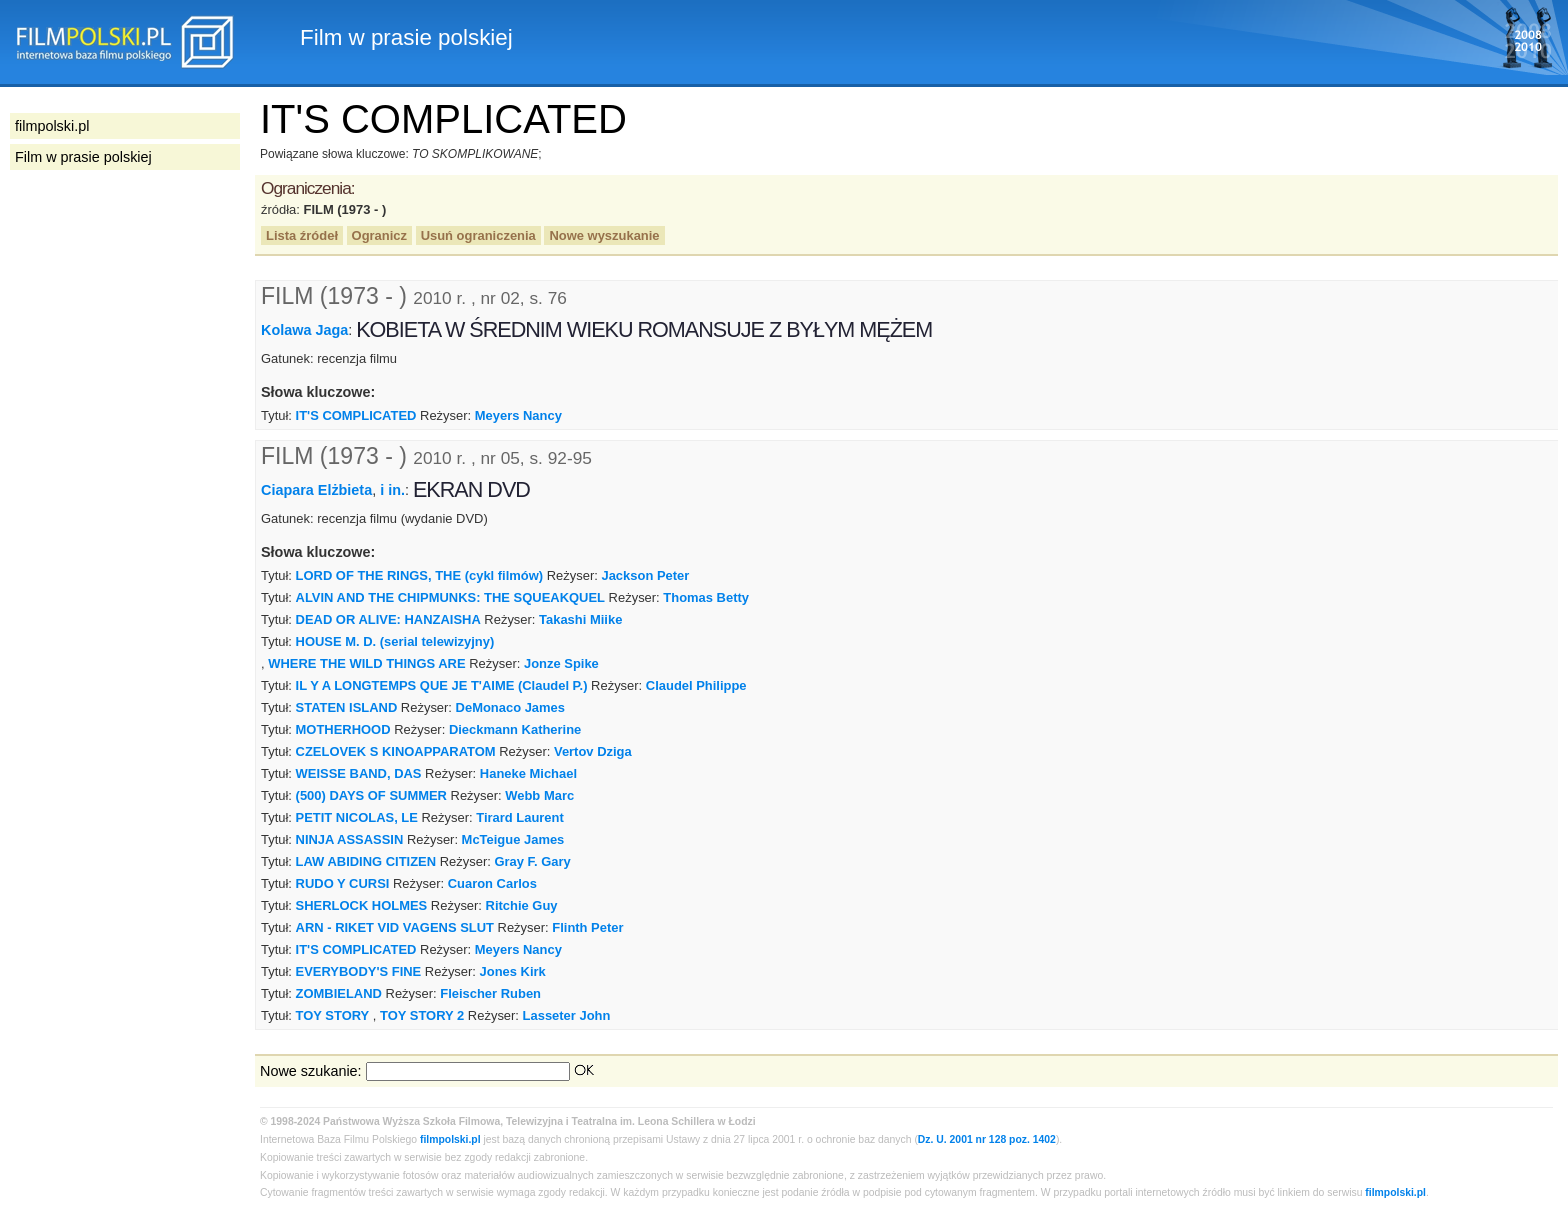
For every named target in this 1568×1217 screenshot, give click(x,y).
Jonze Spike (561, 663)
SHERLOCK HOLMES (362, 905)
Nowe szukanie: (311, 1071)
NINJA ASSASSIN (350, 839)
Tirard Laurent (520, 817)
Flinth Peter (587, 927)
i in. (392, 490)
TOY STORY (333, 1015)
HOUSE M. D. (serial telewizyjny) (395, 641)
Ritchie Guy (522, 905)
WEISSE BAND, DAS (359, 773)
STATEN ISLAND (347, 707)
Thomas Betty (706, 597)
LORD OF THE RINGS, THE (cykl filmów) (420, 575)
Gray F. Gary (532, 861)
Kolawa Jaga (304, 330)
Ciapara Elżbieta (316, 490)
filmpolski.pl (450, 1139)
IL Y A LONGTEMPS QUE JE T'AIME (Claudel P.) (442, 685)
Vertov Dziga (593, 751)
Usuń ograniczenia (478, 235)
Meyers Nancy (518, 415)
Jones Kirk (513, 971)
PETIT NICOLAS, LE (357, 817)
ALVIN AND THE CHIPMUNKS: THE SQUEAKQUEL (450, 597)
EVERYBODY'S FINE (359, 971)
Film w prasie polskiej (83, 157)
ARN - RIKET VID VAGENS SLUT (395, 927)
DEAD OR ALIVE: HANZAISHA (388, 619)
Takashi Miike (580, 619)
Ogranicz (379, 235)
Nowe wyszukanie (604, 235)
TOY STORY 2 (422, 1015)
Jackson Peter (645, 575)
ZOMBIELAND (339, 993)
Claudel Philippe (696, 685)
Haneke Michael (528, 773)
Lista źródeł (302, 235)
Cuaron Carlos (492, 883)
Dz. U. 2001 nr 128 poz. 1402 (987, 1139)
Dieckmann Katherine (515, 729)
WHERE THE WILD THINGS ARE (366, 663)
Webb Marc (539, 795)
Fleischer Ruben (490, 993)
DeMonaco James (510, 707)
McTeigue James (513, 839)
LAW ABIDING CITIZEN (366, 861)
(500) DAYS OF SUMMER (371, 795)
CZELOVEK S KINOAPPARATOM (396, 751)
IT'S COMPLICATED (356, 415)
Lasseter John (567, 1015)
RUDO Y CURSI (343, 883)
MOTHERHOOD (343, 729)
